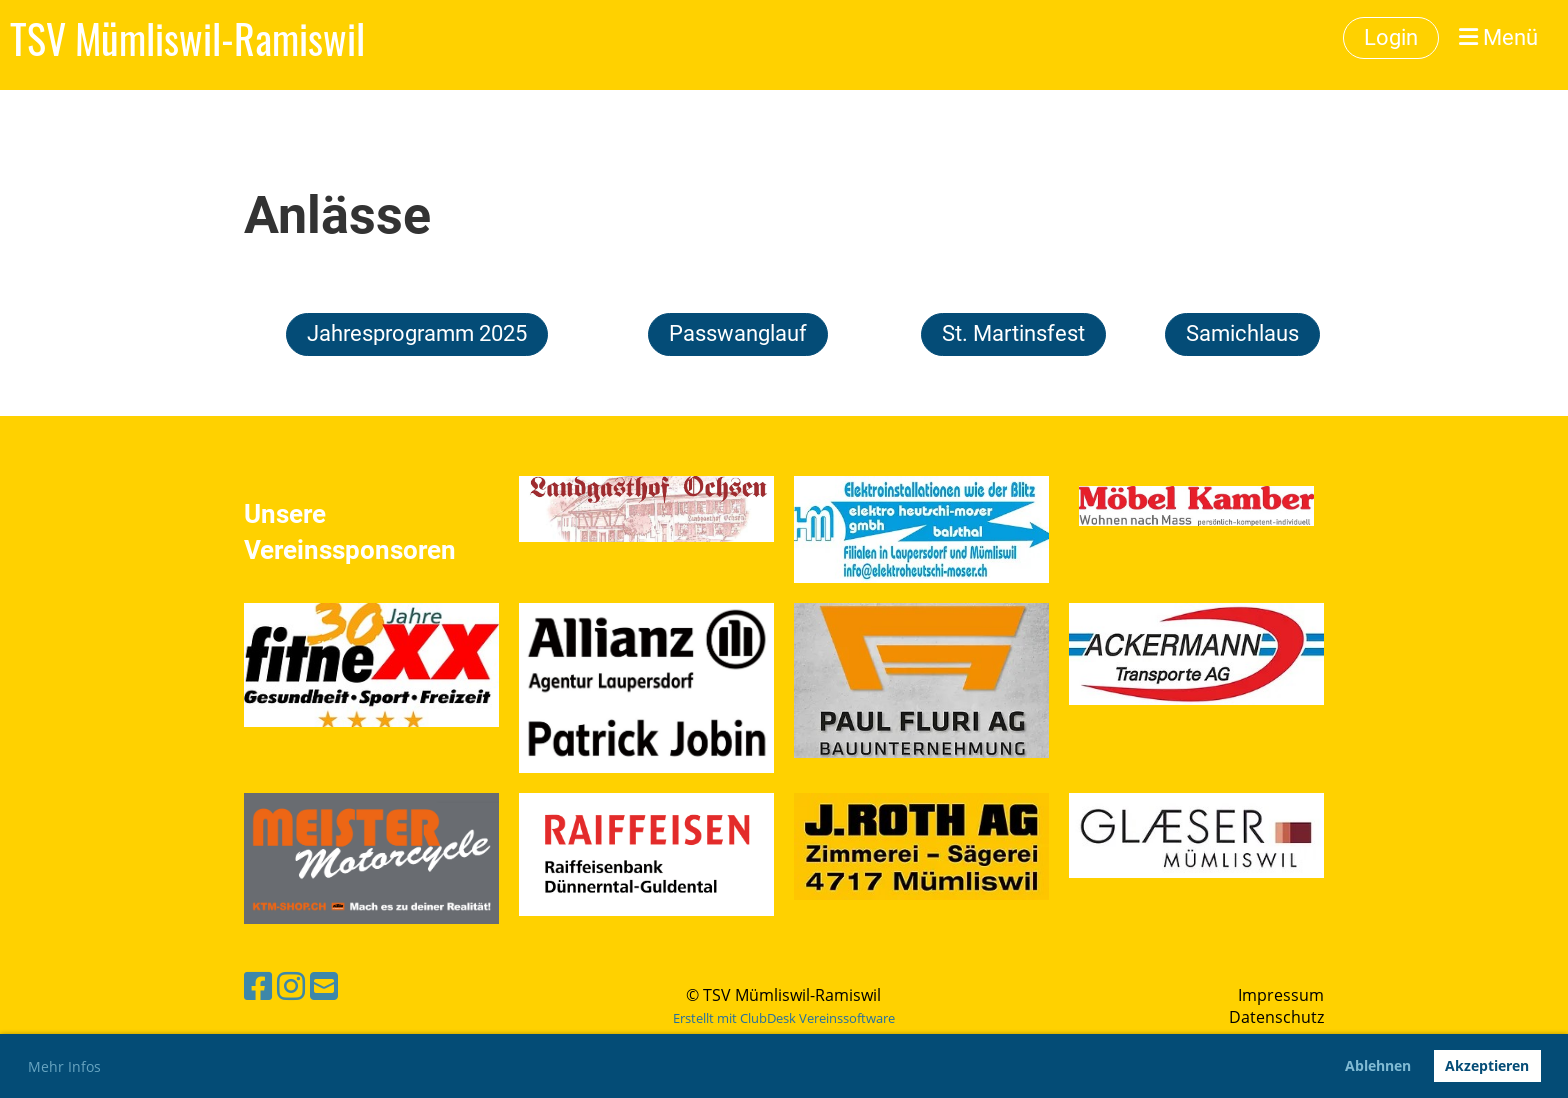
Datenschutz (1276, 1017)
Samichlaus (1242, 333)
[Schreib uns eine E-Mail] (324, 985)
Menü (1498, 37)
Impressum (1281, 995)
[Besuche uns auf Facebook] (258, 985)
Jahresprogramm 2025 (417, 333)
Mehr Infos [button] (64, 1066)
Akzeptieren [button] (1487, 1065)
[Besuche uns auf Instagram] (291, 985)
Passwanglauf (738, 333)
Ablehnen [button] (1378, 1065)
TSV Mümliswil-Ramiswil (187, 38)
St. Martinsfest (1013, 333)
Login (1391, 37)
